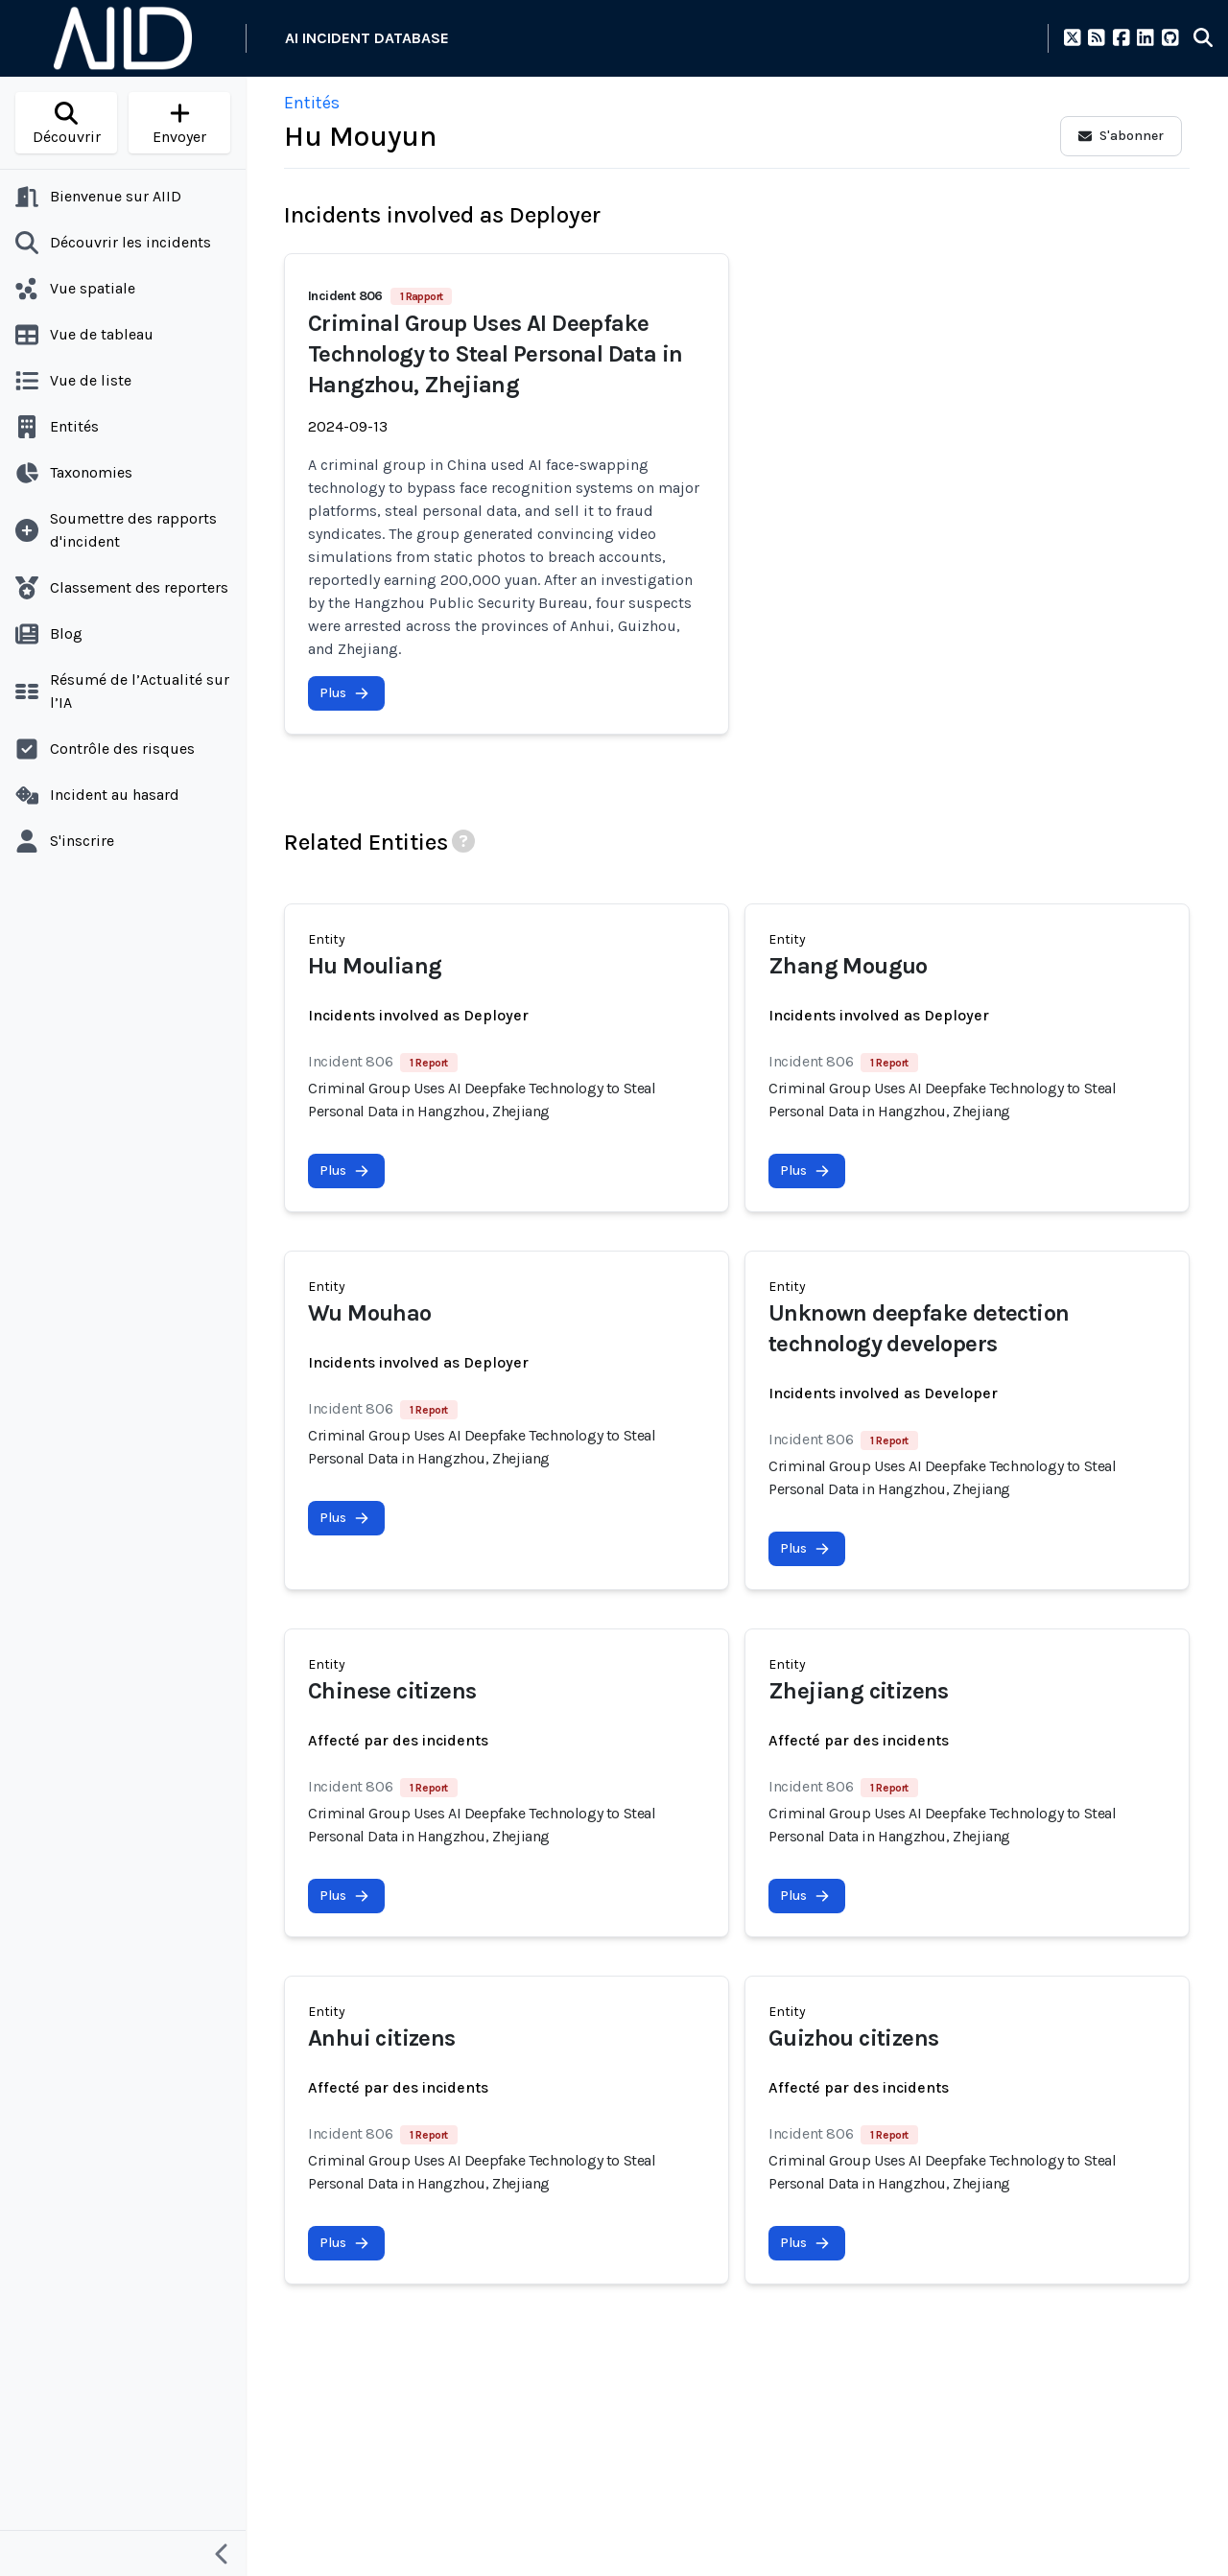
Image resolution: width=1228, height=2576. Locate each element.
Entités (312, 102)
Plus (344, 693)
